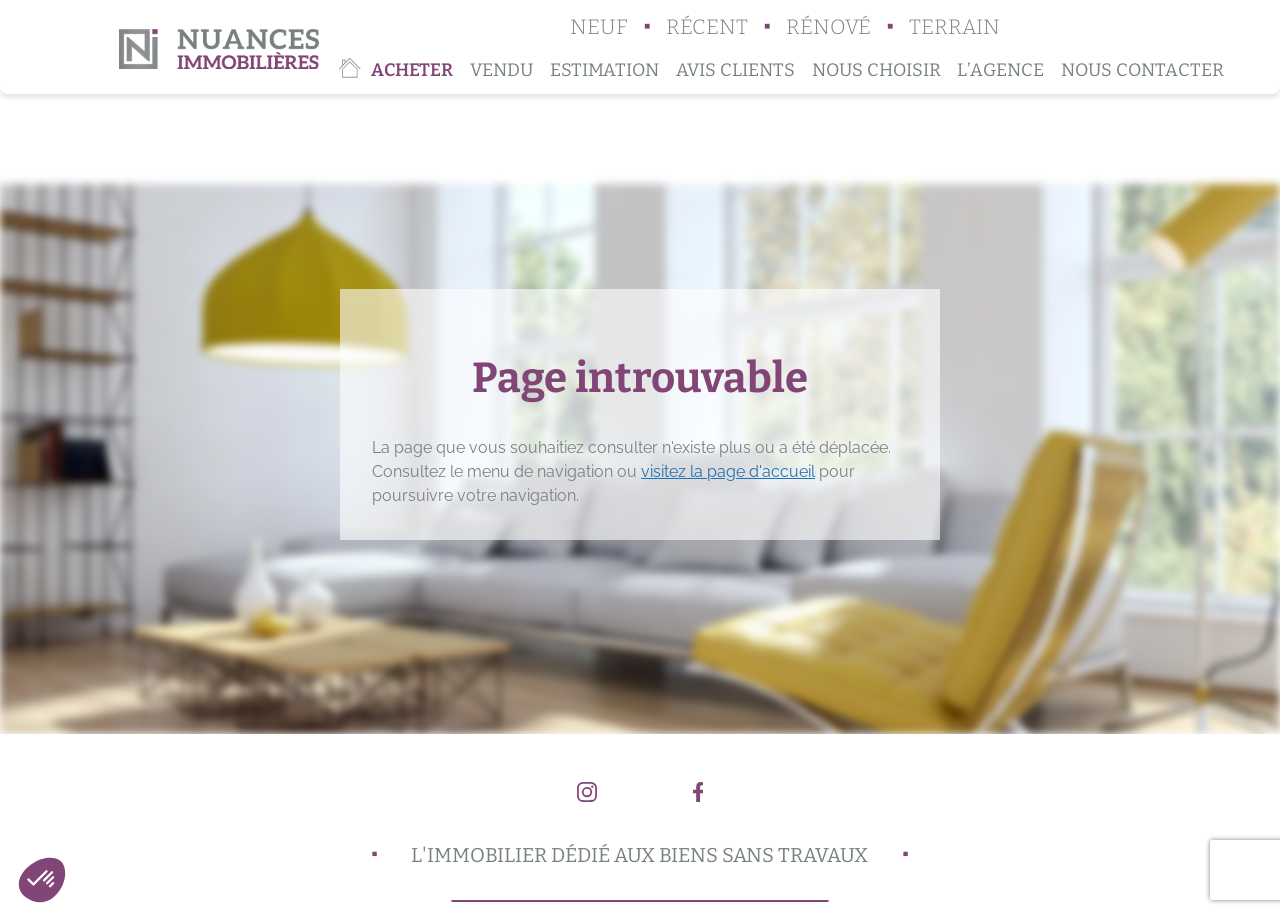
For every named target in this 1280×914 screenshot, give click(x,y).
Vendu (501, 70)
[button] (42, 880)
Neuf (599, 27)
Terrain (954, 27)
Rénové (828, 27)
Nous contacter (1142, 70)
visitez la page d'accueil (728, 471)
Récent (707, 27)
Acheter (412, 70)
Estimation (604, 70)
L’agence (1000, 70)
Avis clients (735, 70)
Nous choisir (876, 70)
